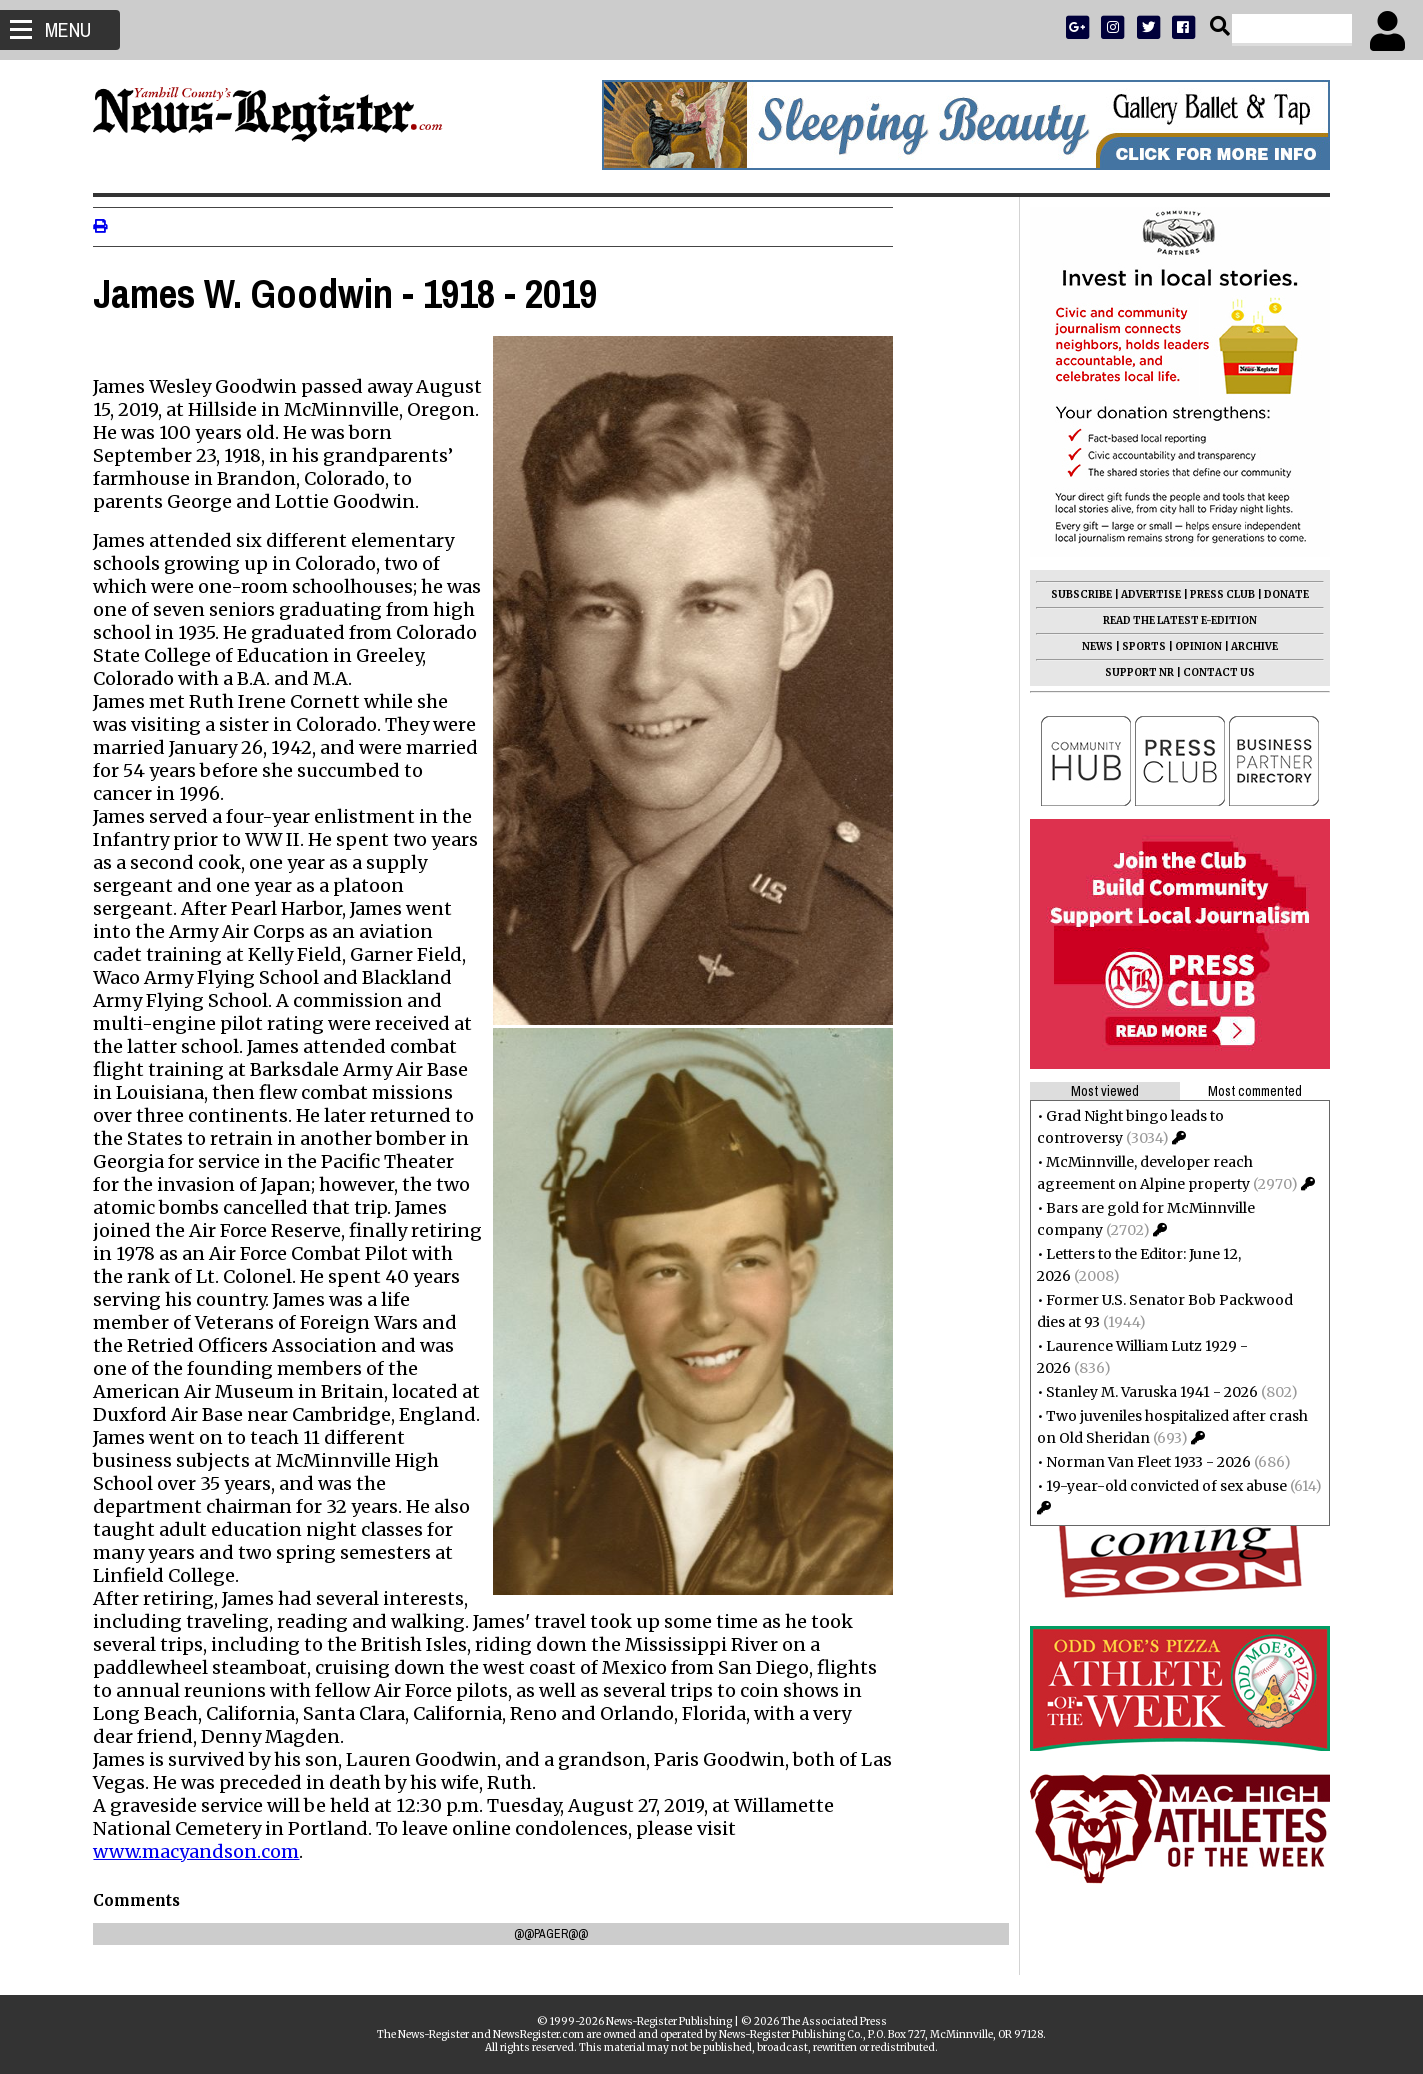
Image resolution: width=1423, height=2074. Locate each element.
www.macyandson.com (205, 1851)
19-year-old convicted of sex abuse (1158, 1486)
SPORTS (1136, 646)
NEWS (1089, 646)
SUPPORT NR (1131, 672)
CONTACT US (1211, 672)
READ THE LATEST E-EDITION (1172, 620)
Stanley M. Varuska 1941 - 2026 (1144, 1392)
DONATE (1278, 594)
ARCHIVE (1246, 646)
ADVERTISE (1143, 594)
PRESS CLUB (1214, 594)
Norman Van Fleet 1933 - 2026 (1140, 1462)
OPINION (1190, 646)
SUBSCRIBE (1073, 594)
